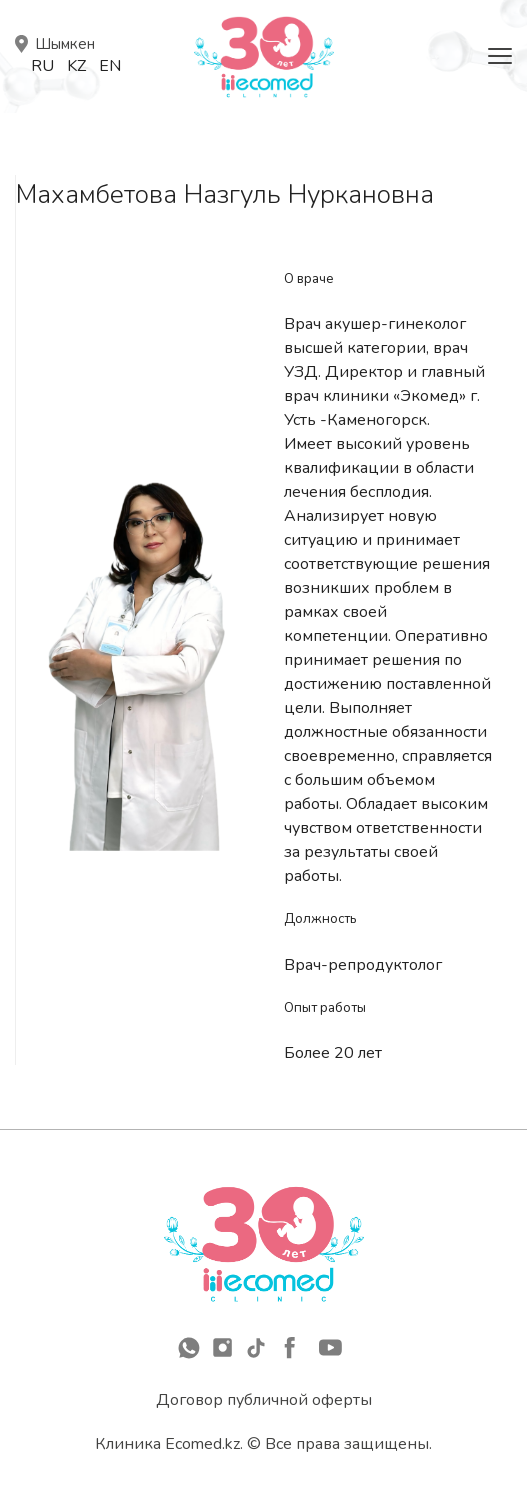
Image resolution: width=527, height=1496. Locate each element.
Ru (42, 66)
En (110, 66)
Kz (76, 66)
